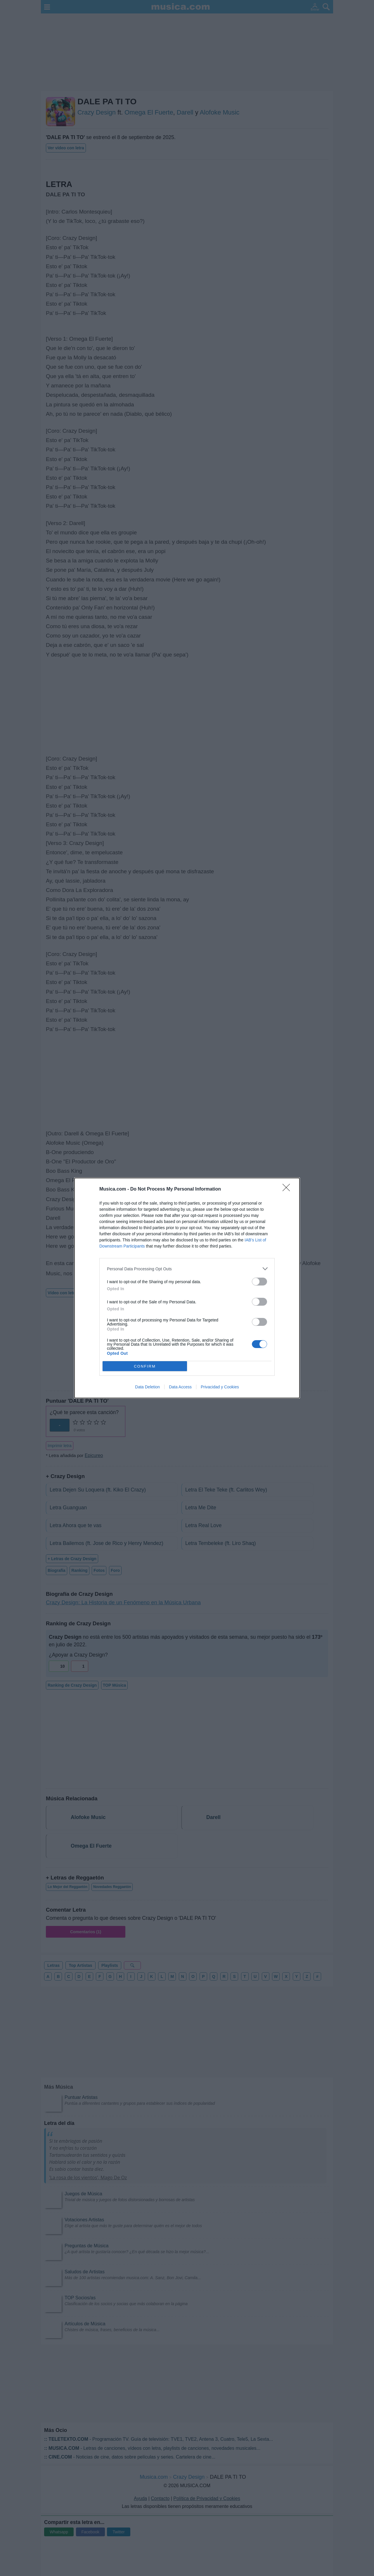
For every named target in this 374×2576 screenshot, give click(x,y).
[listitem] (187, 1269)
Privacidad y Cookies (220, 1387)
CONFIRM (145, 1366)
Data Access (180, 1387)
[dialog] (187, 1288)
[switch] (259, 1282)
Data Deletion (147, 1387)
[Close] (288, 1189)
